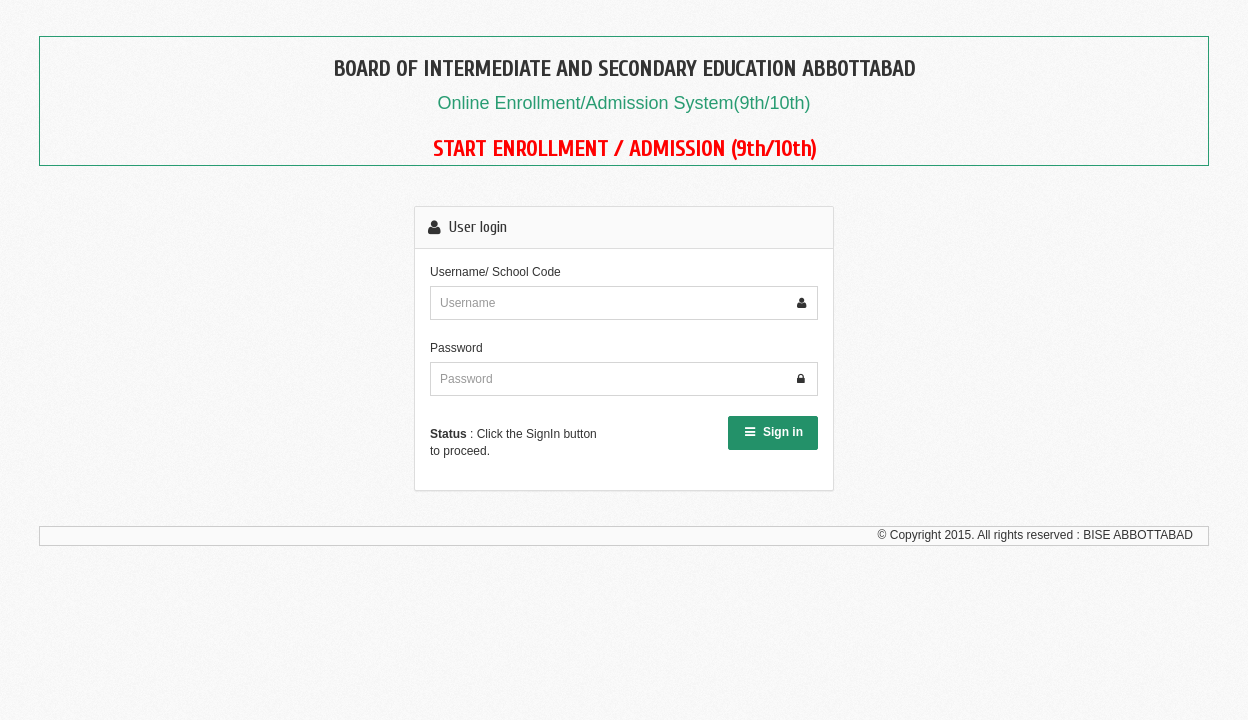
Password (456, 348)
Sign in (773, 432)
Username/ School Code (495, 272)
